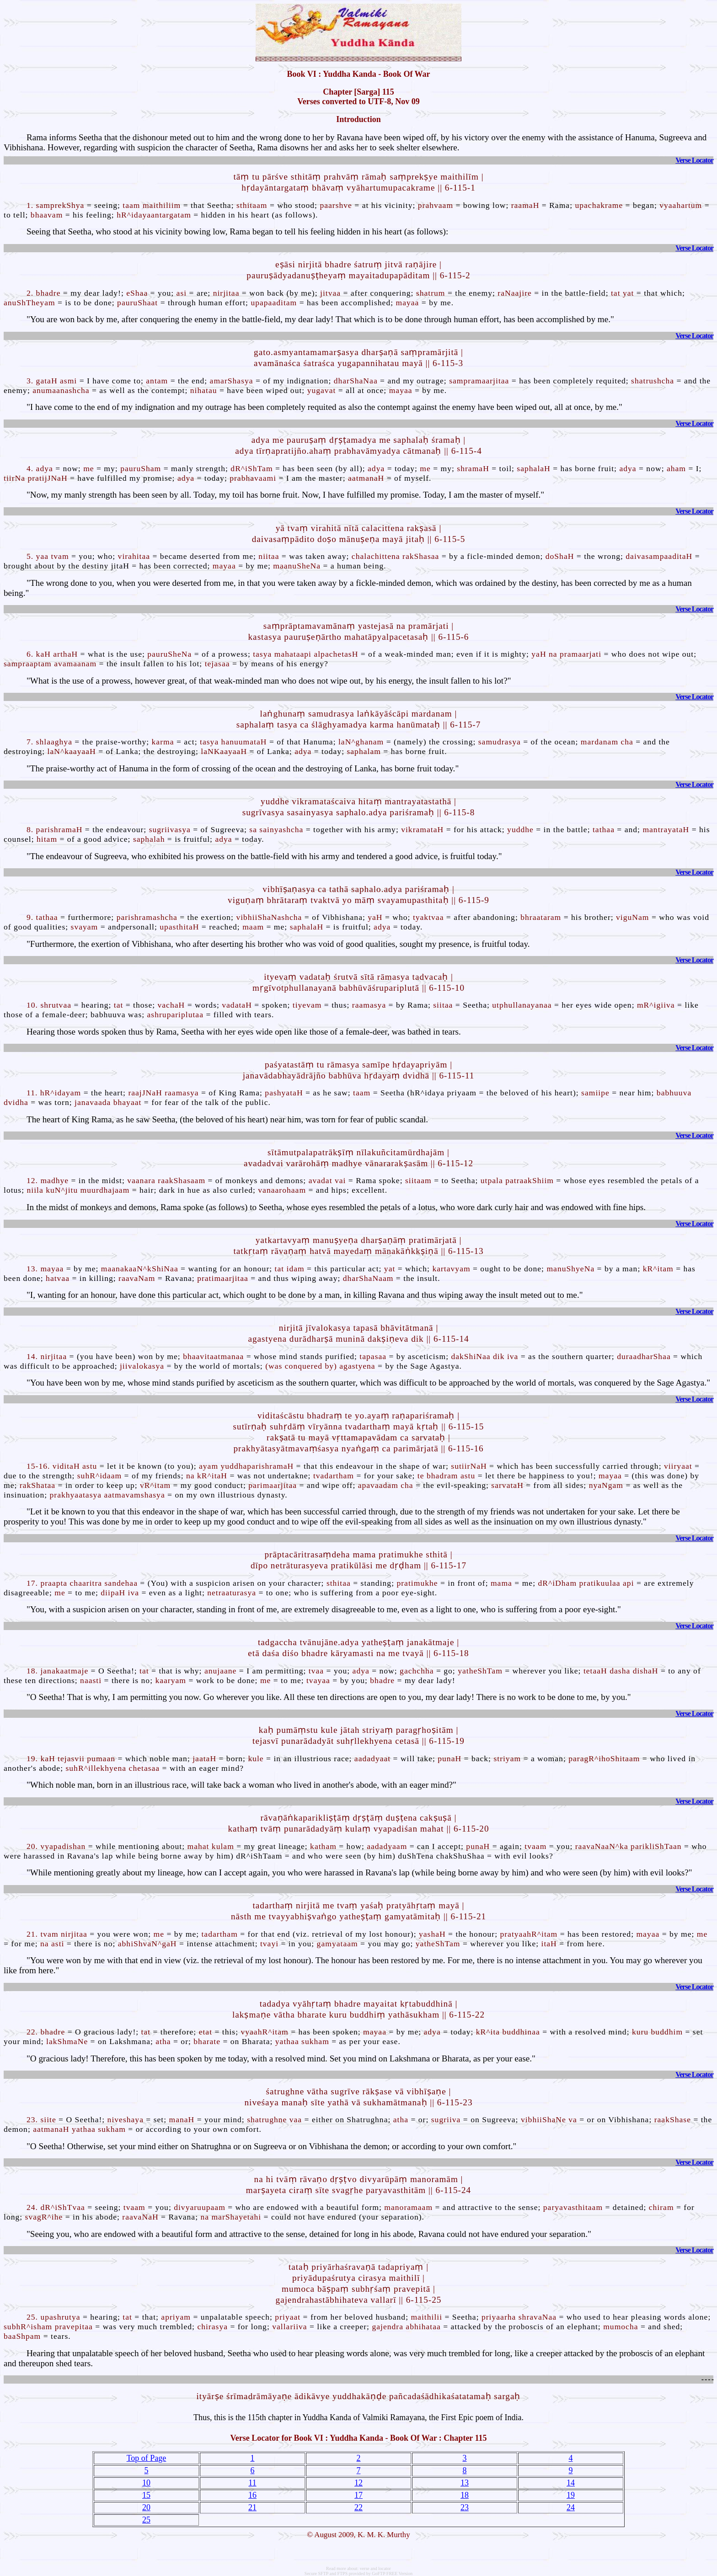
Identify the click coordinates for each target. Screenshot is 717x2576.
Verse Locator (694, 160)
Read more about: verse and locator (358, 2568)
